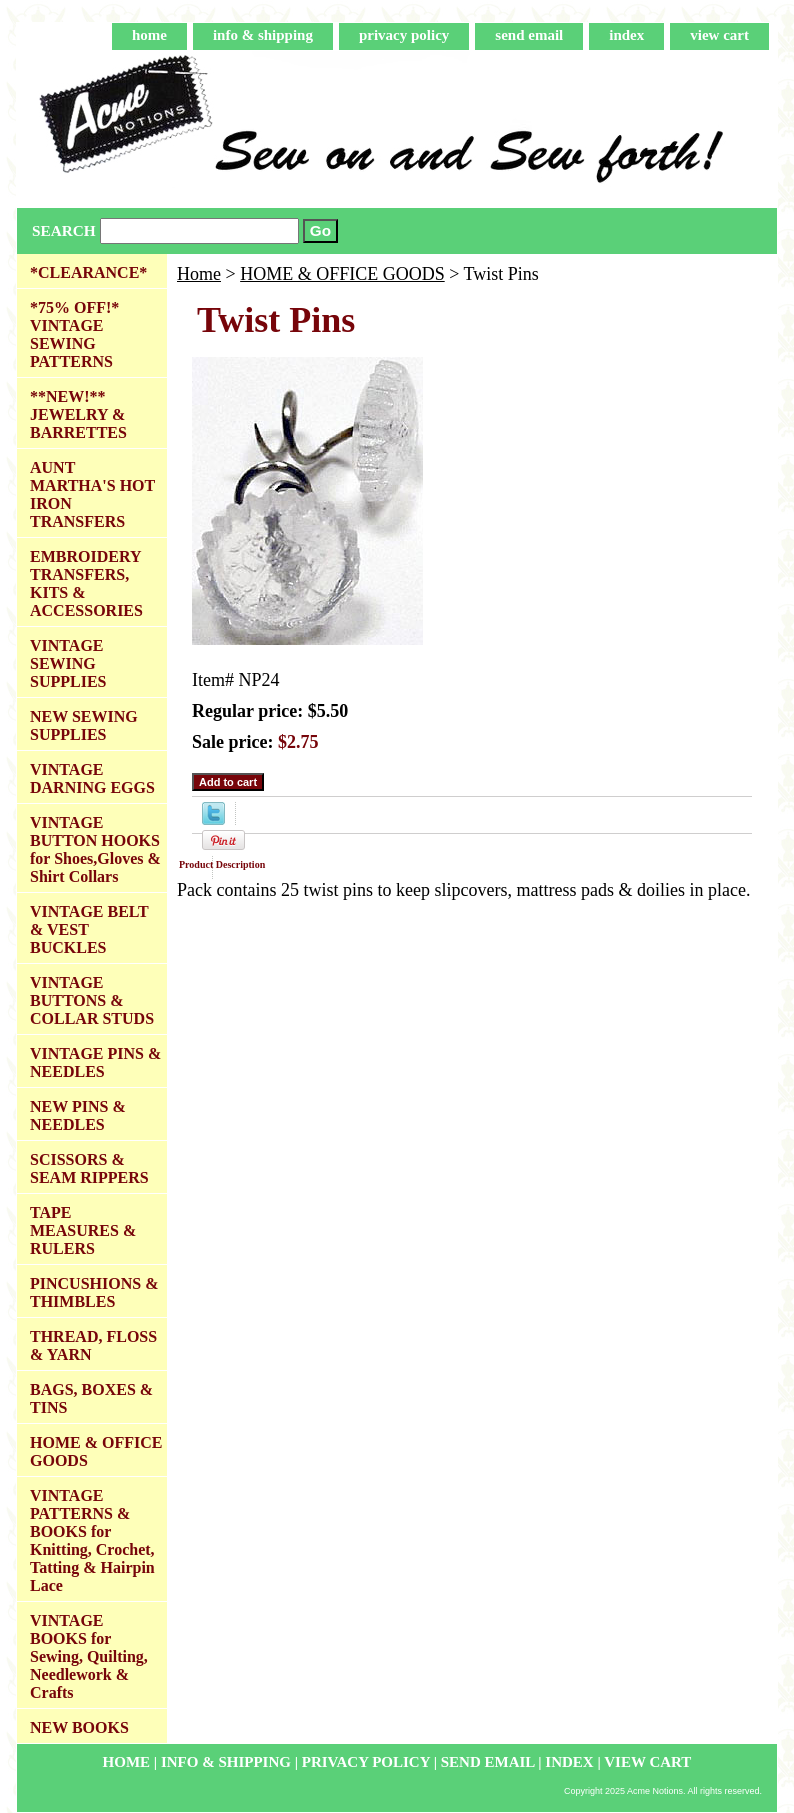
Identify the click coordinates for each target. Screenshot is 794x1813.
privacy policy (404, 35)
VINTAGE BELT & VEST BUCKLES (89, 929)
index (626, 35)
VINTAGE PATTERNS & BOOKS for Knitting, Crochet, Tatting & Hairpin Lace (92, 1540)
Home (199, 274)
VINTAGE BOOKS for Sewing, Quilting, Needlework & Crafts (89, 1656)
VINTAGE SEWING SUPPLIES (68, 663)
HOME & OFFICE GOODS (342, 274)
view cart (719, 35)
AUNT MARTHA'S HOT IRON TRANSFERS (92, 494)
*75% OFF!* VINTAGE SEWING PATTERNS (74, 334)
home (149, 35)
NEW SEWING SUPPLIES (84, 725)
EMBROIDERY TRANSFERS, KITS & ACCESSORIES (86, 583)
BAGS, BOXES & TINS (91, 1398)
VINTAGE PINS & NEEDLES (95, 1062)
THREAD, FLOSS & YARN (93, 1345)
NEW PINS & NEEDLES (78, 1115)
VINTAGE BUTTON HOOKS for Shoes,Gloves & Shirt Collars (95, 849)
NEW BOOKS (79, 1727)
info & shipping (263, 35)
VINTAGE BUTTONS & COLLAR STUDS (92, 1000)
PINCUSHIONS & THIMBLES (94, 1292)
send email (529, 35)
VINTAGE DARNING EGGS (92, 778)
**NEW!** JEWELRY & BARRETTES (78, 414)
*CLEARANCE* (88, 272)
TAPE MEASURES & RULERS (83, 1230)
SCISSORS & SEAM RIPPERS (89, 1168)
